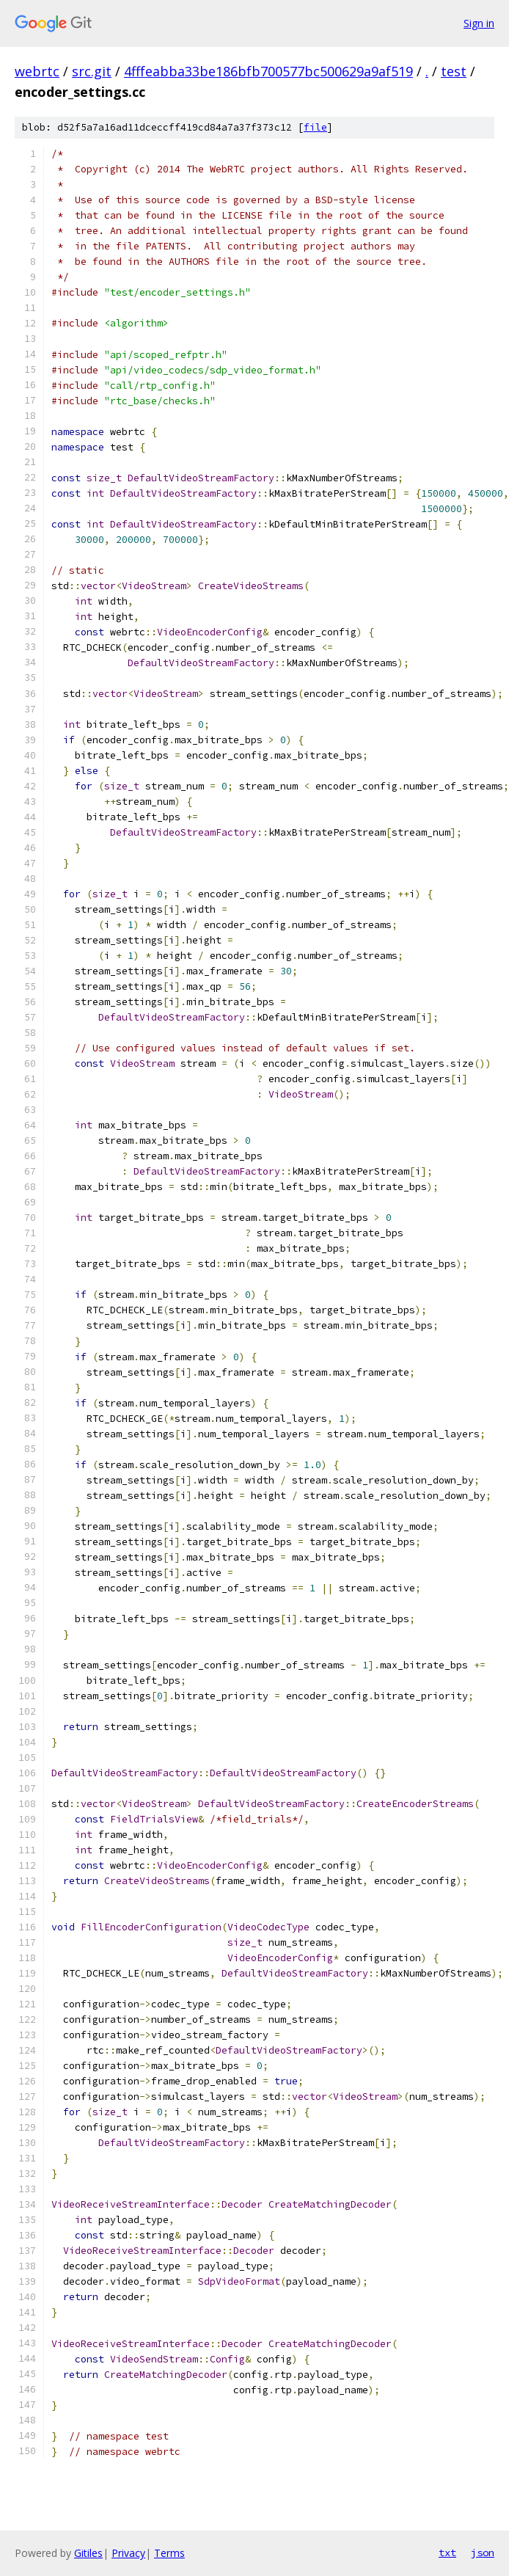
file (315, 127)
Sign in (479, 23)
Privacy (128, 2553)
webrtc (37, 71)
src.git (91, 71)
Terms (169, 2553)
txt (447, 2552)
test (453, 71)
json (482, 2552)
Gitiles (88, 2553)
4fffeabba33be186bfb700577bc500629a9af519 (268, 71)
